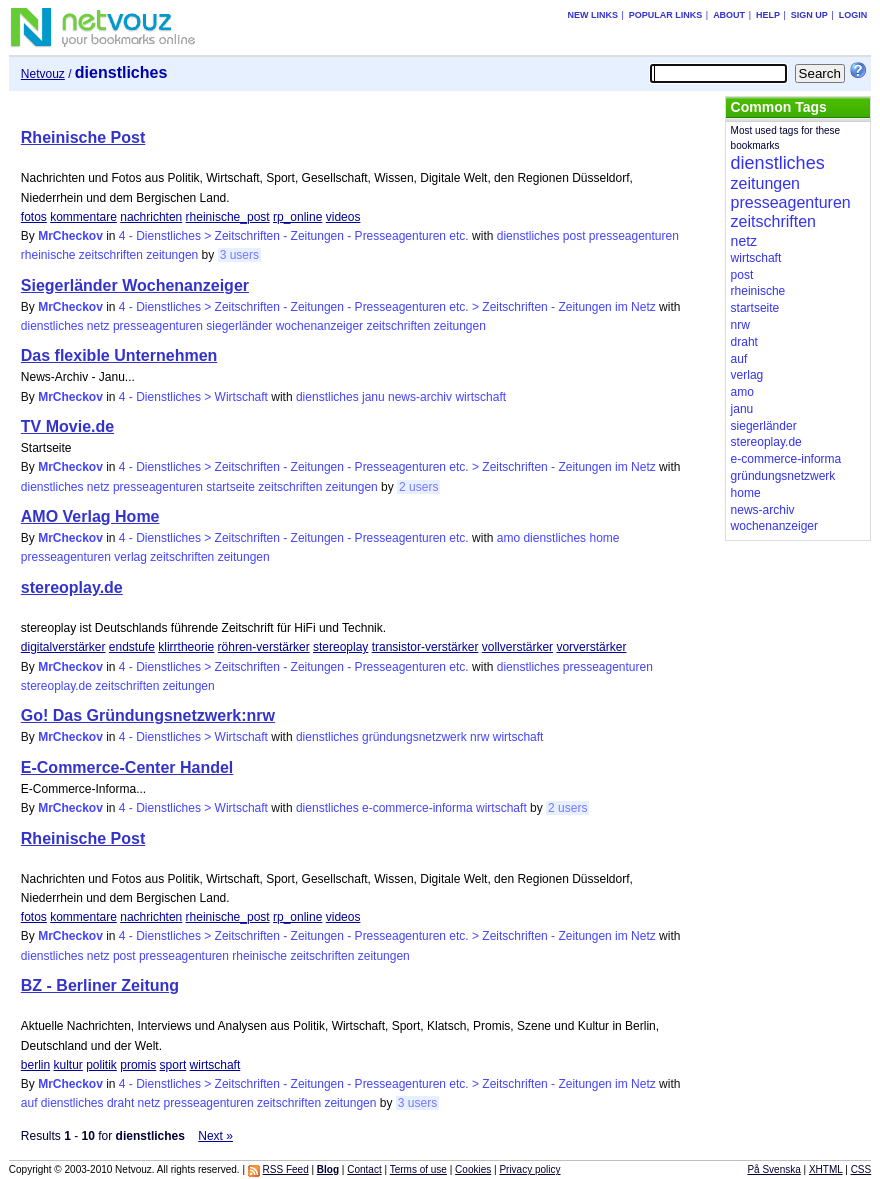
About (729, 15)
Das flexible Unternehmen (119, 355)
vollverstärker (517, 647)
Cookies (473, 1169)
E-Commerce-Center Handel (127, 767)
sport (173, 1065)
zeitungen (172, 255)
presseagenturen (634, 236)
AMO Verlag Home (90, 516)
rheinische (48, 255)
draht (120, 1103)
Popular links (666, 15)
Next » (215, 1136)
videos (343, 217)
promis (138, 1065)
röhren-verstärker (264, 647)
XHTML (826, 1169)
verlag (130, 557)
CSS (861, 1169)
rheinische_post (228, 217)
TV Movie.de (67, 426)
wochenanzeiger (319, 326)
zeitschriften (111, 255)
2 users (418, 487)
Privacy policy (529, 1169)
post (574, 236)
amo (508, 538)
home (604, 538)
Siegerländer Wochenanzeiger (135, 285)
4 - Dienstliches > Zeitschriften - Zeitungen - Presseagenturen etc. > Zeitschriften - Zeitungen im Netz (387, 307)
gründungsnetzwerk (414, 737)
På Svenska (773, 1169)
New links (592, 15)
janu (373, 397)
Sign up (809, 15)
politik (101, 1065)
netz (98, 326)
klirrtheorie (186, 647)
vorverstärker (591, 647)
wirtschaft (480, 397)
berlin (35, 1065)
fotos (34, 217)
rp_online (297, 217)
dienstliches (528, 236)
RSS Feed (286, 1169)
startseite (230, 487)
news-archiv (420, 397)
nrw (479, 737)
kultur (68, 1065)
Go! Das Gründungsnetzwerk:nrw (148, 715)
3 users (239, 255)
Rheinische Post (83, 137)
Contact (364, 1169)
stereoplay (340, 647)
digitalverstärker (63, 647)
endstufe (132, 647)
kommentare (83, 217)
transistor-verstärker (425, 647)
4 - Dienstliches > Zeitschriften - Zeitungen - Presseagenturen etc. (294, 236)
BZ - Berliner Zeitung (100, 985)
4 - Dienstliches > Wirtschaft (193, 397)
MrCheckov (70, 236)
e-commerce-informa (417, 808)
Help (768, 15)
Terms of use (418, 1169)
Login (853, 15)
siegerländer (239, 326)
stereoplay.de (72, 587)
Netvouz (43, 74)
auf (29, 1103)
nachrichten (151, 217)
